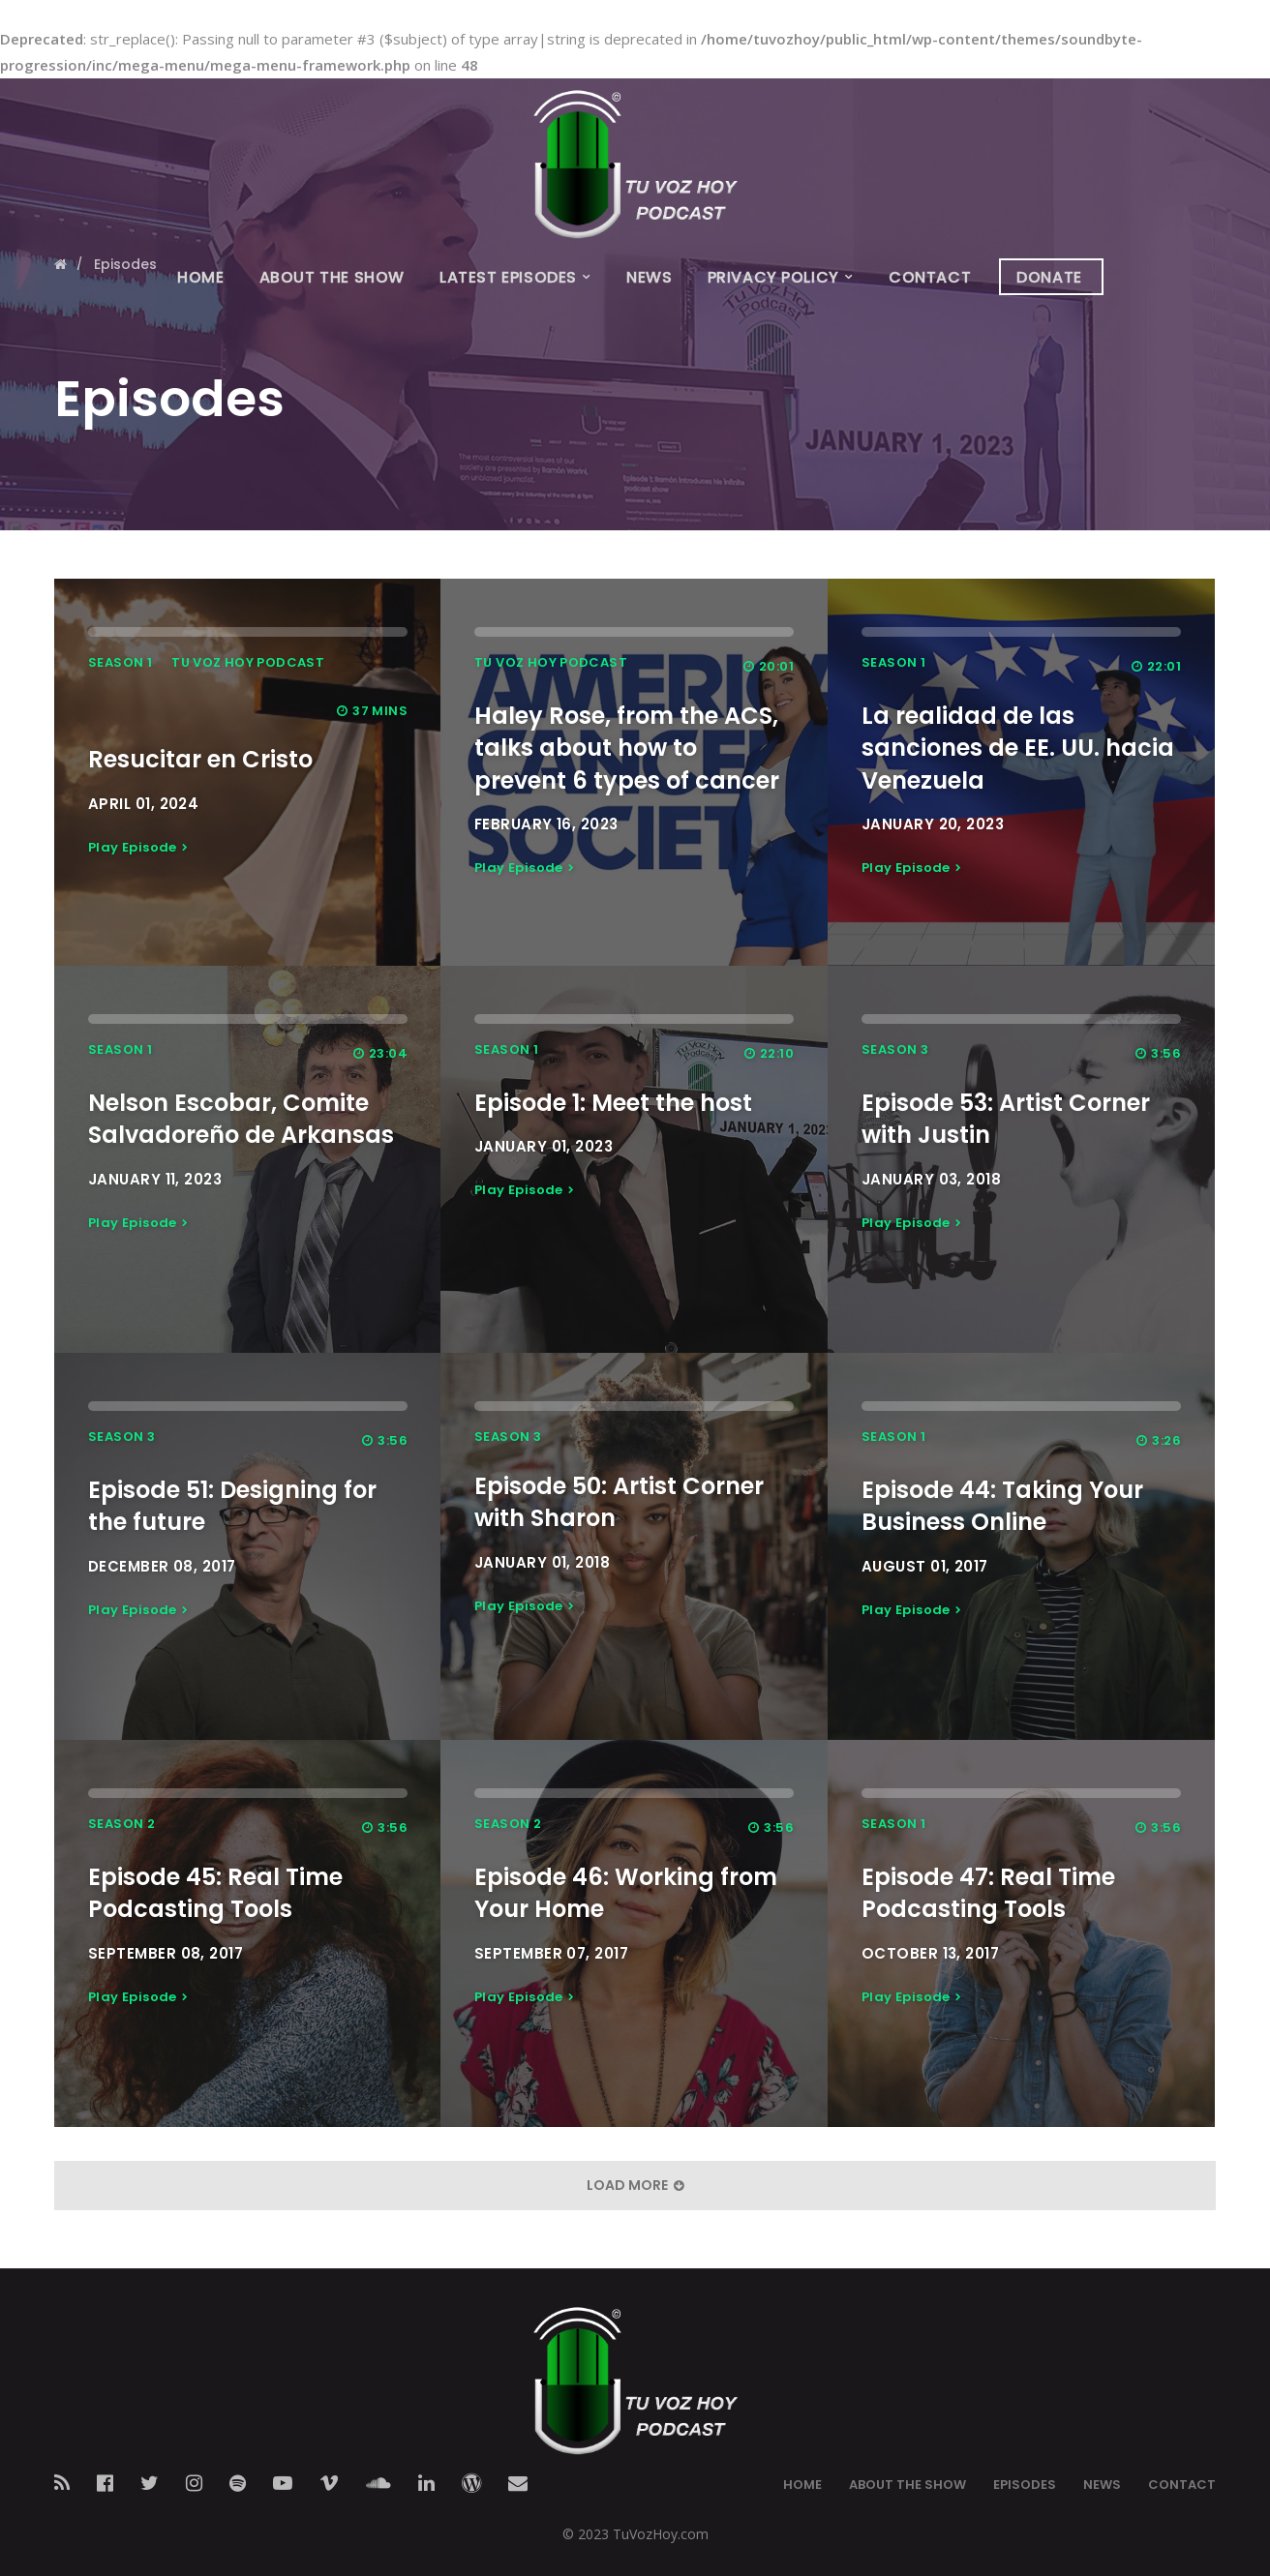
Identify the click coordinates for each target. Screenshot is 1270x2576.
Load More (635, 2185)
